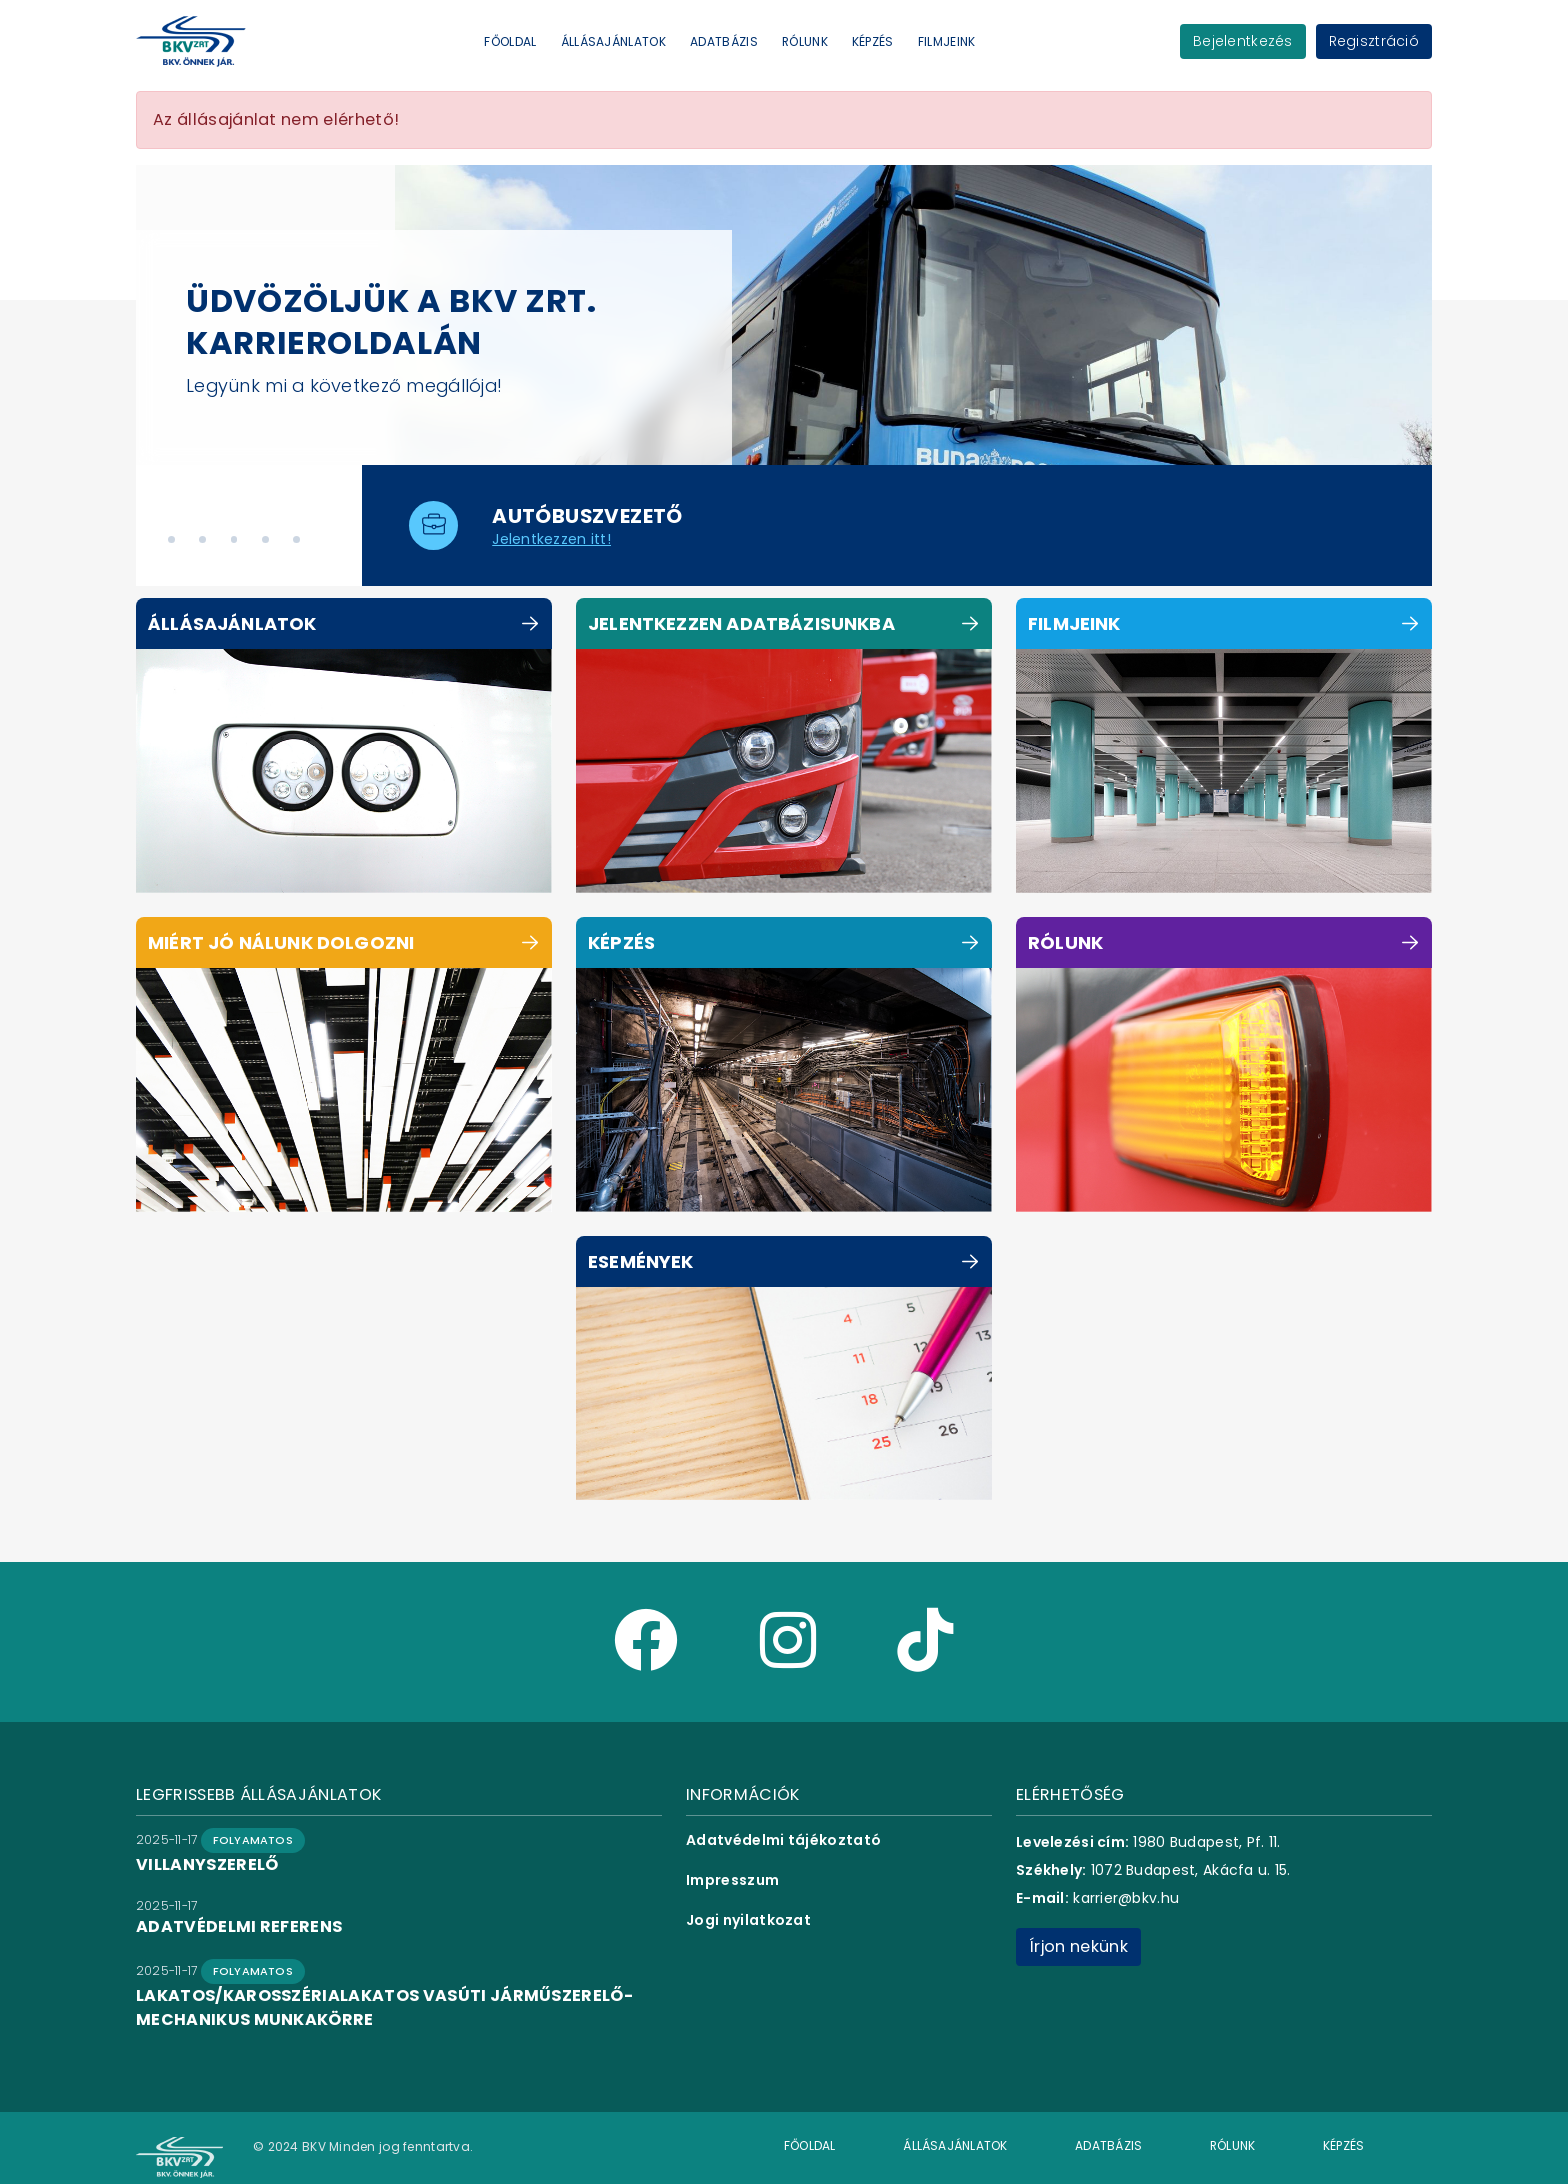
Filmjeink (947, 41)
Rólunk (805, 41)
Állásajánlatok (613, 41)
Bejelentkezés (1243, 41)
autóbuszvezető (587, 516)
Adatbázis (724, 41)
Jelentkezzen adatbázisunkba (741, 623)
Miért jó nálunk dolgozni (281, 942)
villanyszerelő (207, 1864)
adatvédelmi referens (239, 1926)
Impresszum (732, 1880)
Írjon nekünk (1078, 1946)
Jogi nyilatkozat (748, 1920)
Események (641, 1261)
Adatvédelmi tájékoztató (783, 1840)
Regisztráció (1374, 41)
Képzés (873, 41)
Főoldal (510, 41)
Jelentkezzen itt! (551, 539)
